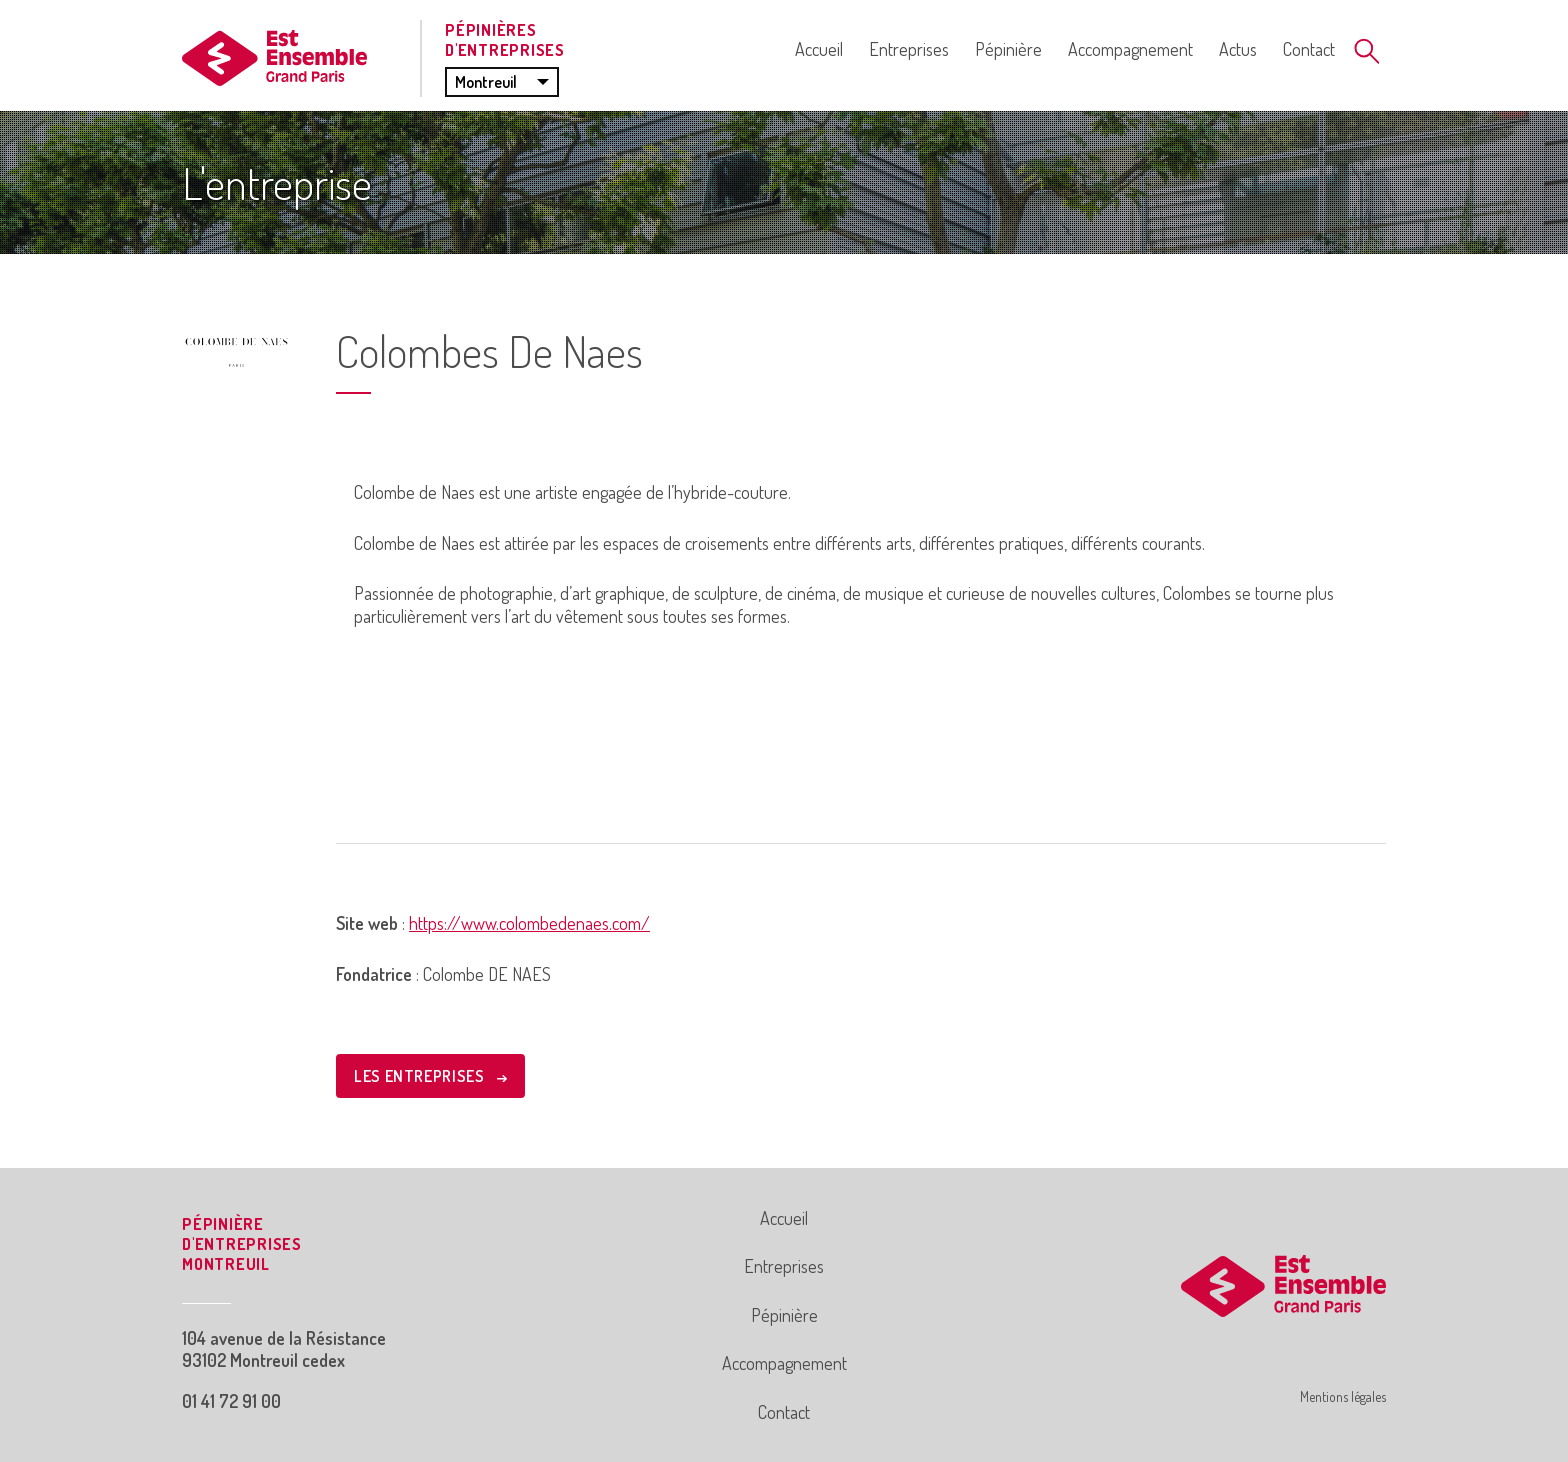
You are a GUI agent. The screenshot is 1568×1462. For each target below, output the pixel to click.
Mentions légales (1343, 1396)
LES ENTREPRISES (430, 1076)
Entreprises (909, 49)
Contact (1309, 49)
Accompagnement (1130, 49)
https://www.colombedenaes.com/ (529, 923)
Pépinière (1008, 49)
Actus (1238, 49)
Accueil (819, 49)
